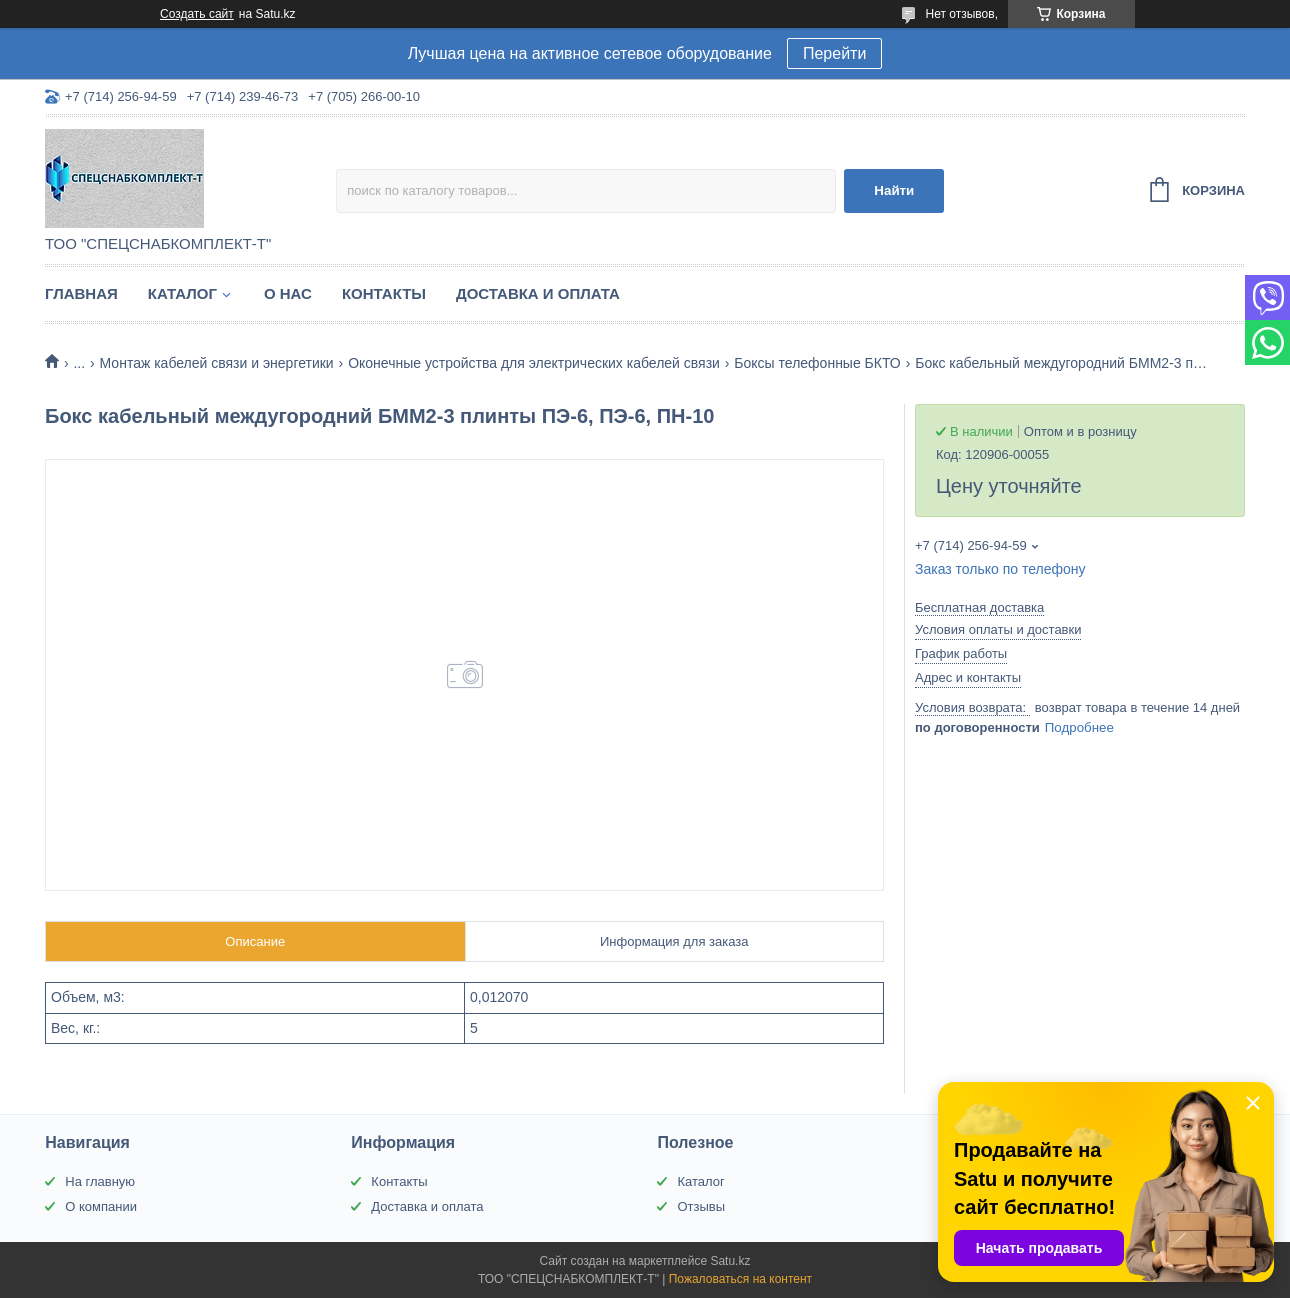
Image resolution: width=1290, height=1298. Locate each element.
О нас (288, 293)
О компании (101, 1206)
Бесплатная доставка (979, 607)
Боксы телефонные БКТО (817, 363)
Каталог (182, 293)
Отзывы (701, 1206)
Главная (81, 293)
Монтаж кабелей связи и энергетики (217, 363)
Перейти (834, 53)
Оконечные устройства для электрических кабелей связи (534, 363)
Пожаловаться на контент (740, 1279)
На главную (100, 1181)
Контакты (384, 293)
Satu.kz (730, 1261)
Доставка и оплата (538, 293)
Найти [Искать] (894, 190)
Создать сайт (197, 14)
